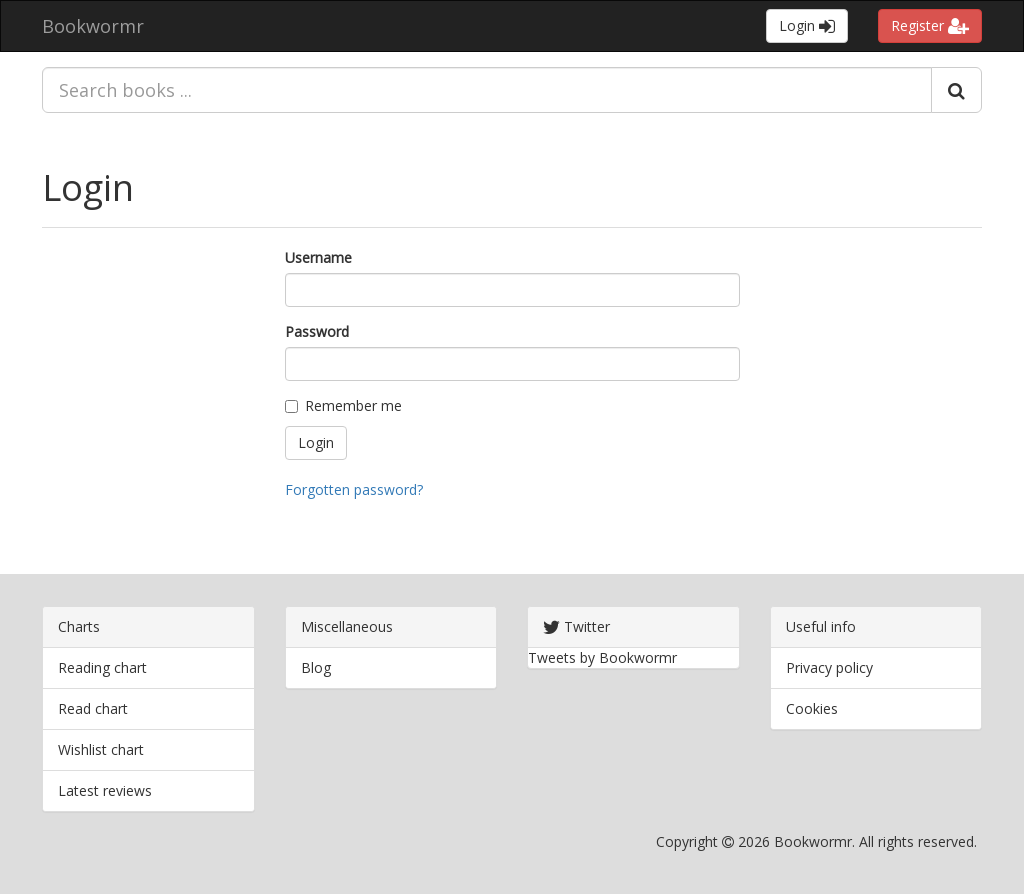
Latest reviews (105, 790)
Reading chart (102, 667)
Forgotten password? (354, 489)
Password (317, 331)
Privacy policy (829, 667)
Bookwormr (93, 26)
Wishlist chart (101, 749)
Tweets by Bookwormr (602, 657)
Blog (316, 667)
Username (318, 257)
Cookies (812, 708)
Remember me (343, 405)
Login (807, 25)
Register (930, 25)
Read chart (93, 708)
